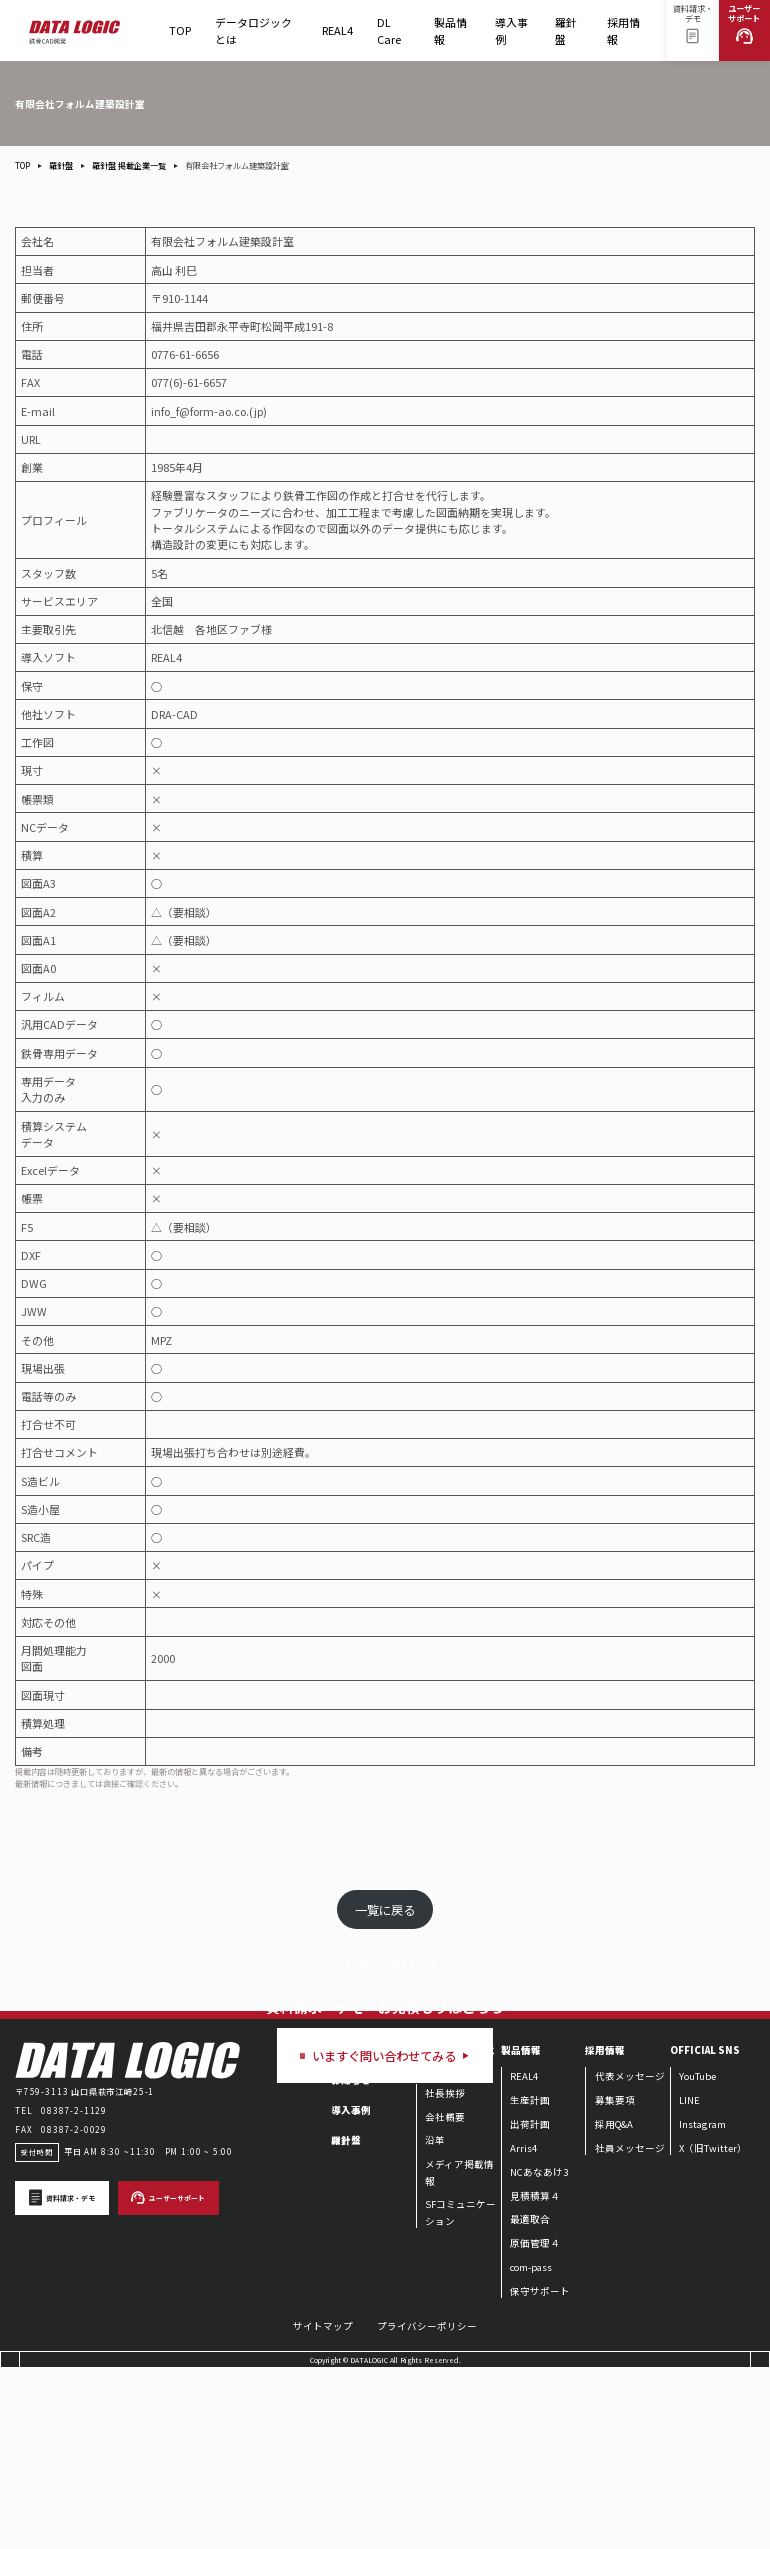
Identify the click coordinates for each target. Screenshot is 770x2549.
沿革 (435, 2320)
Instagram (702, 2303)
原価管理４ (535, 2423)
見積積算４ (535, 2375)
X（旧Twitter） (713, 2327)
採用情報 (625, 37)
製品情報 (452, 37)
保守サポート (540, 2470)
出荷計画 (530, 2303)
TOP (180, 30)
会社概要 (445, 2296)
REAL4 (337, 37)
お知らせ (351, 2260)
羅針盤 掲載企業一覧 (129, 165)
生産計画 (530, 2279)
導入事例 (511, 30)
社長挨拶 (445, 2272)
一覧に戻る (385, 1910)
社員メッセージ (630, 2327)
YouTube (697, 2256)
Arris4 (523, 2327)
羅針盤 (569, 37)
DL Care (393, 37)
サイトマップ (323, 2506)
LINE (689, 2279)
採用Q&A (614, 2303)
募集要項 (615, 2279)
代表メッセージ (630, 2256)
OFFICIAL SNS (705, 2230)
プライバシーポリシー (427, 2506)
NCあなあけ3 (539, 2351)
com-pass (531, 2446)
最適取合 (530, 2399)
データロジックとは (253, 30)
